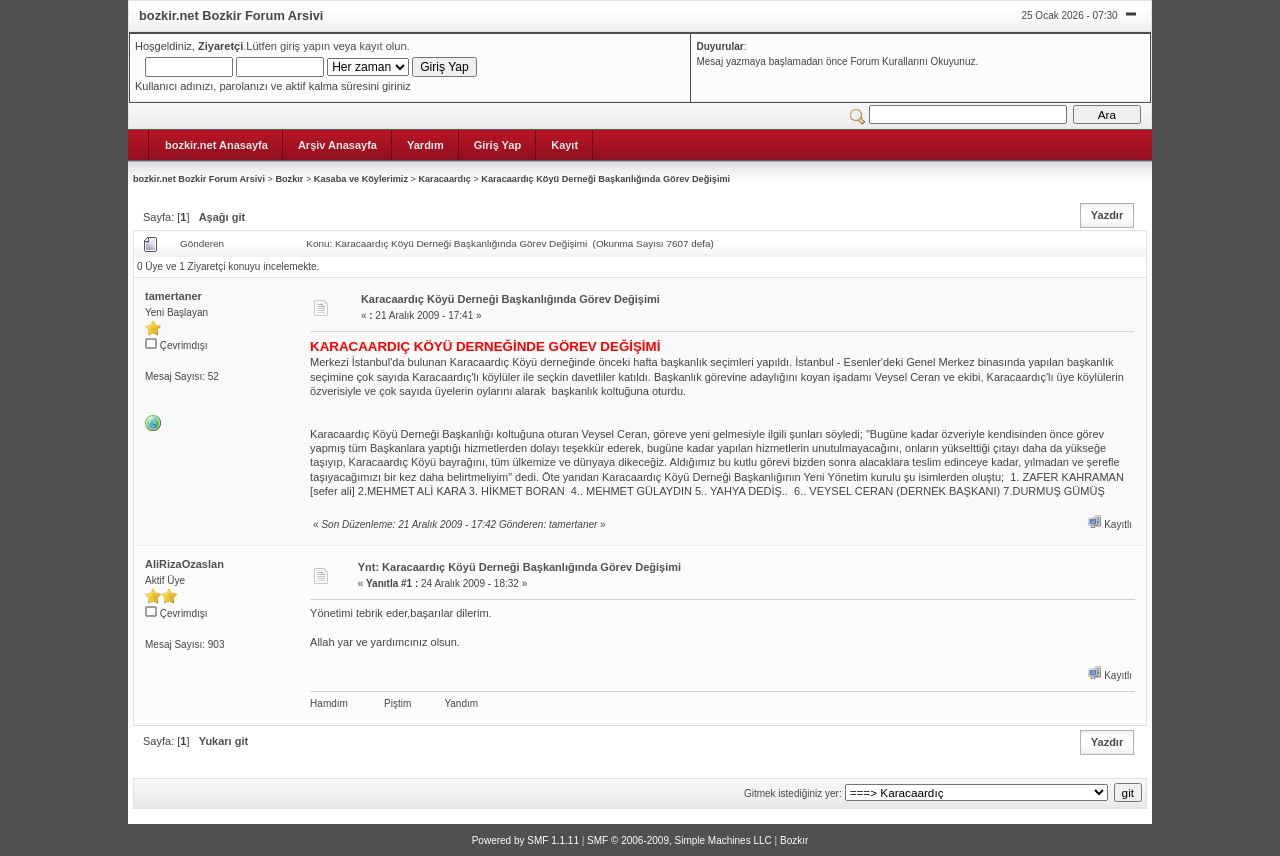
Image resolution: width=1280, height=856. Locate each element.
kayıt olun (382, 46)
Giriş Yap (498, 145)
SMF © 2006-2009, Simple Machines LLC (679, 840)
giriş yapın (305, 46)
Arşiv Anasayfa (337, 145)
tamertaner (173, 296)
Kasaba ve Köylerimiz (361, 179)
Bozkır (289, 179)
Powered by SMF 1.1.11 (525, 840)
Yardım (425, 145)
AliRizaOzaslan (184, 564)
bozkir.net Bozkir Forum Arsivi (199, 179)
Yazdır (1107, 215)
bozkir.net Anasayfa (216, 145)
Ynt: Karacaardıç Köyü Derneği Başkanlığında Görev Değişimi (519, 567)
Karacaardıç (444, 179)
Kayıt (564, 145)
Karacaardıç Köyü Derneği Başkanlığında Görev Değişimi (605, 179)
